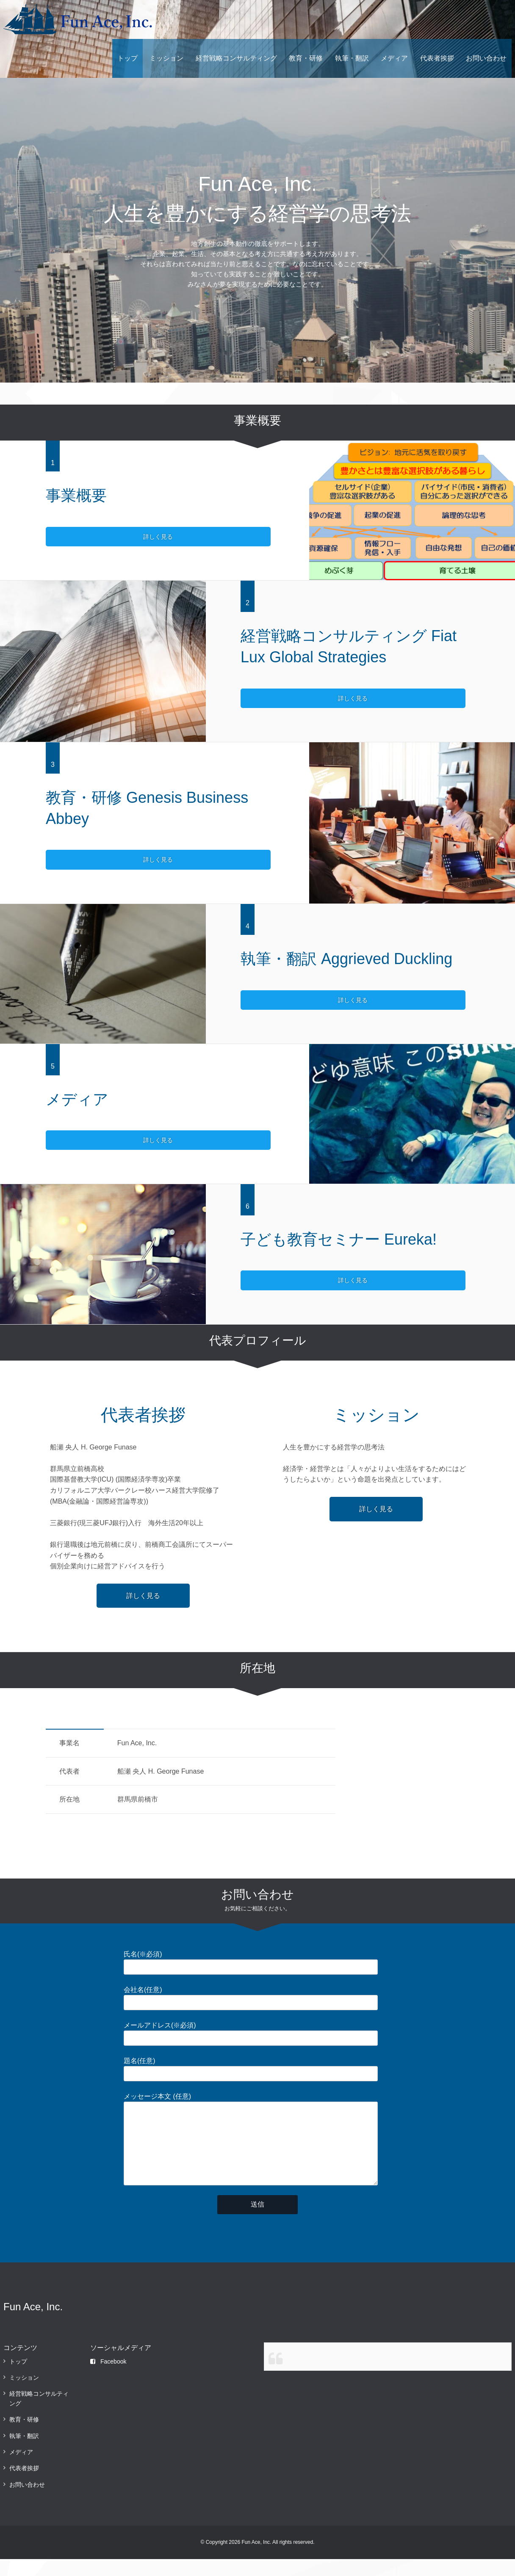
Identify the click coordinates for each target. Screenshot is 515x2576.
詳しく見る (80, 536)
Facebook (108, 2378)
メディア (394, 58)
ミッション (166, 58)
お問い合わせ (486, 58)
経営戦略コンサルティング (236, 58)
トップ (127, 58)
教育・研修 (306, 58)
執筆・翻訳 (352, 58)
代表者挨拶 (437, 58)
